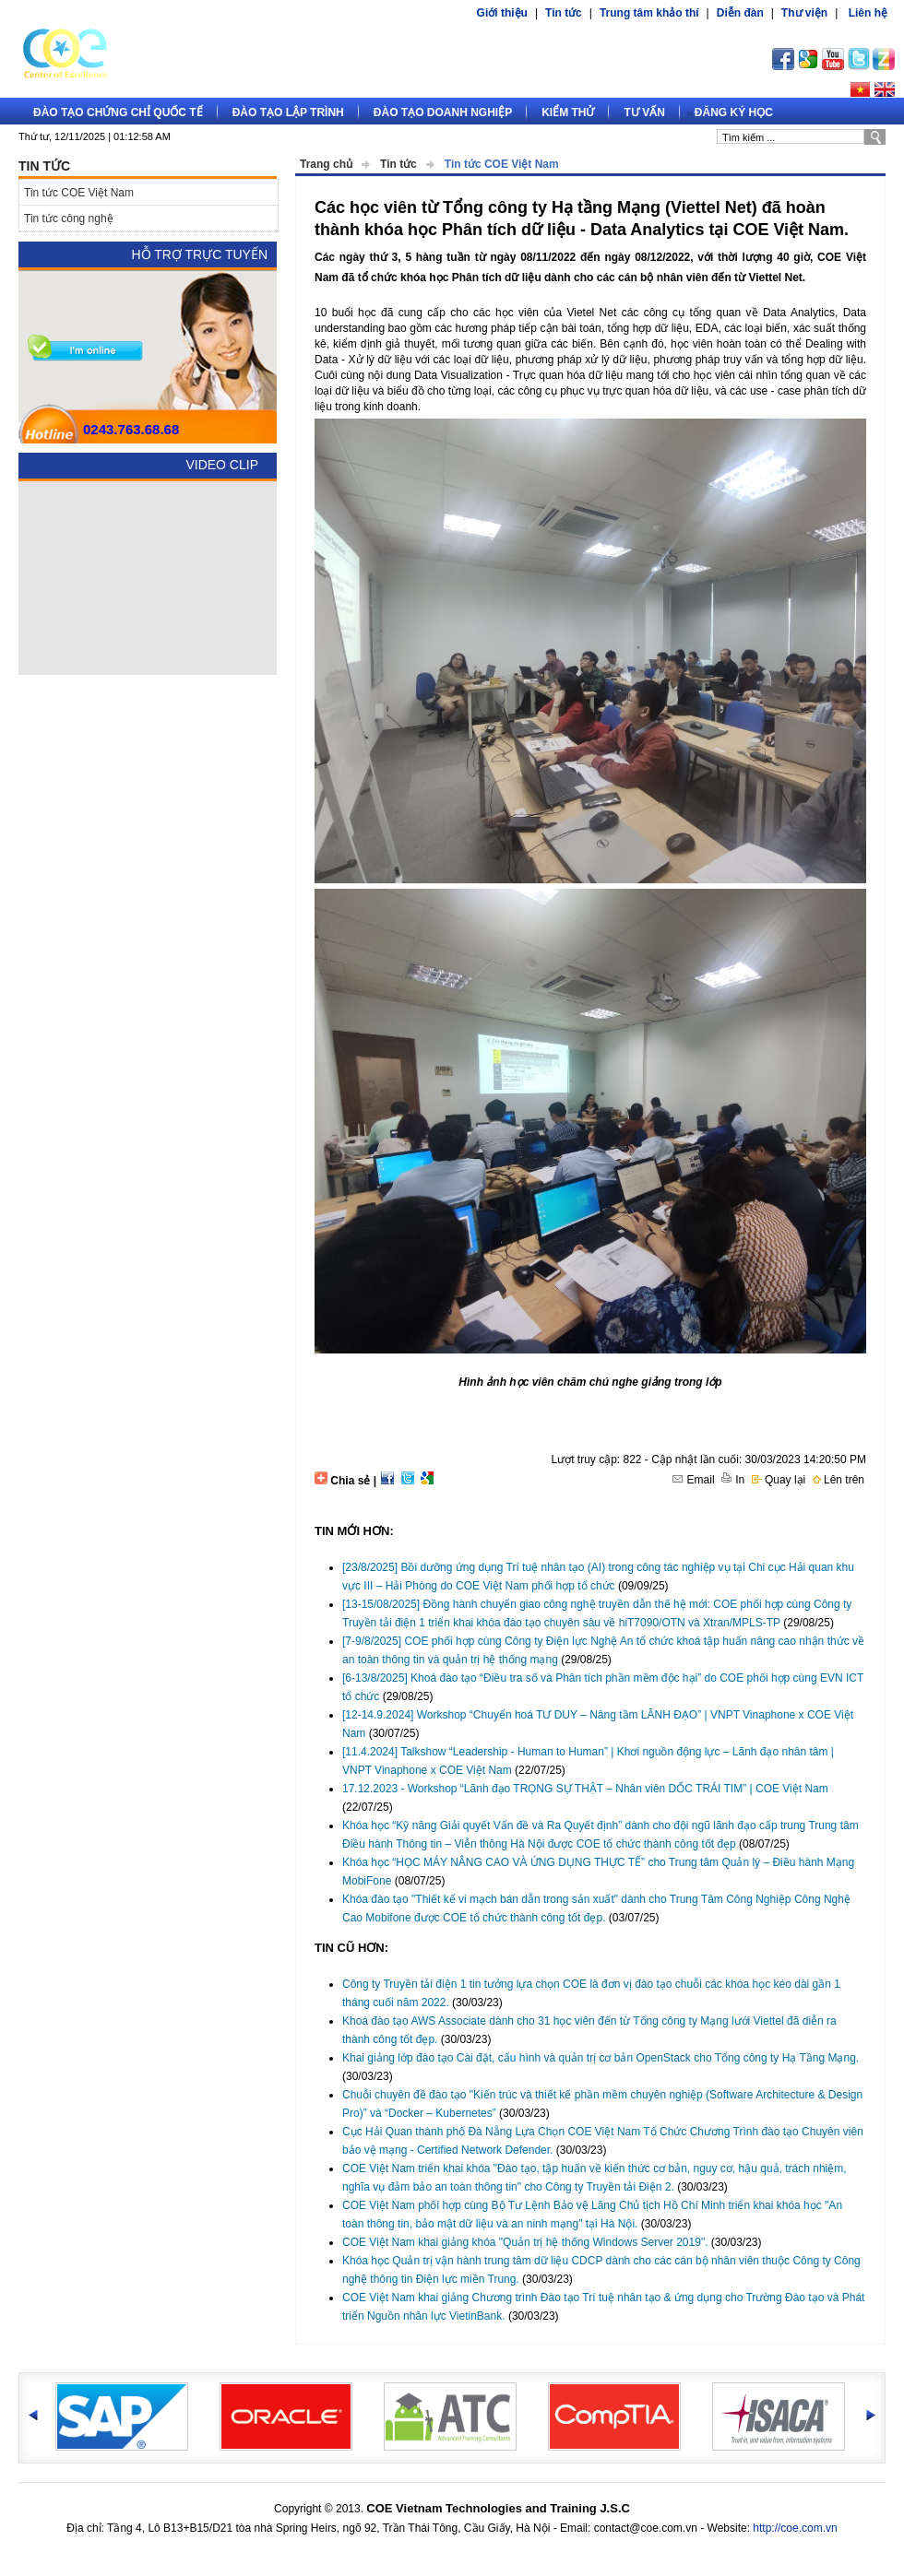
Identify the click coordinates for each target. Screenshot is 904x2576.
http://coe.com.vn (795, 2528)
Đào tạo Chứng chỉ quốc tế (118, 112)
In (732, 1479)
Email (693, 1479)
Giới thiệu (502, 12)
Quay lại (779, 1479)
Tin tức (563, 12)
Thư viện (804, 12)
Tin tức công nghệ (68, 218)
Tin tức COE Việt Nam (502, 164)
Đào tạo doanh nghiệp (443, 112)
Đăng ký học (734, 112)
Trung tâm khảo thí (649, 12)
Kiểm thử (567, 112)
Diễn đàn (740, 12)
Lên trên (838, 1479)
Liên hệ (868, 12)
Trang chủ (326, 164)
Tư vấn (644, 112)
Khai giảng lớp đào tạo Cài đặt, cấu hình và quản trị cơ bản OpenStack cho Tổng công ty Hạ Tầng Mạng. (600, 2057)
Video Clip (221, 464)
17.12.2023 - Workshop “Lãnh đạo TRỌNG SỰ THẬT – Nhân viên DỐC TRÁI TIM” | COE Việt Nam (585, 1788)
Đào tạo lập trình (288, 112)
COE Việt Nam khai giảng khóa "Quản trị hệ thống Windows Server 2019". (525, 2242)
